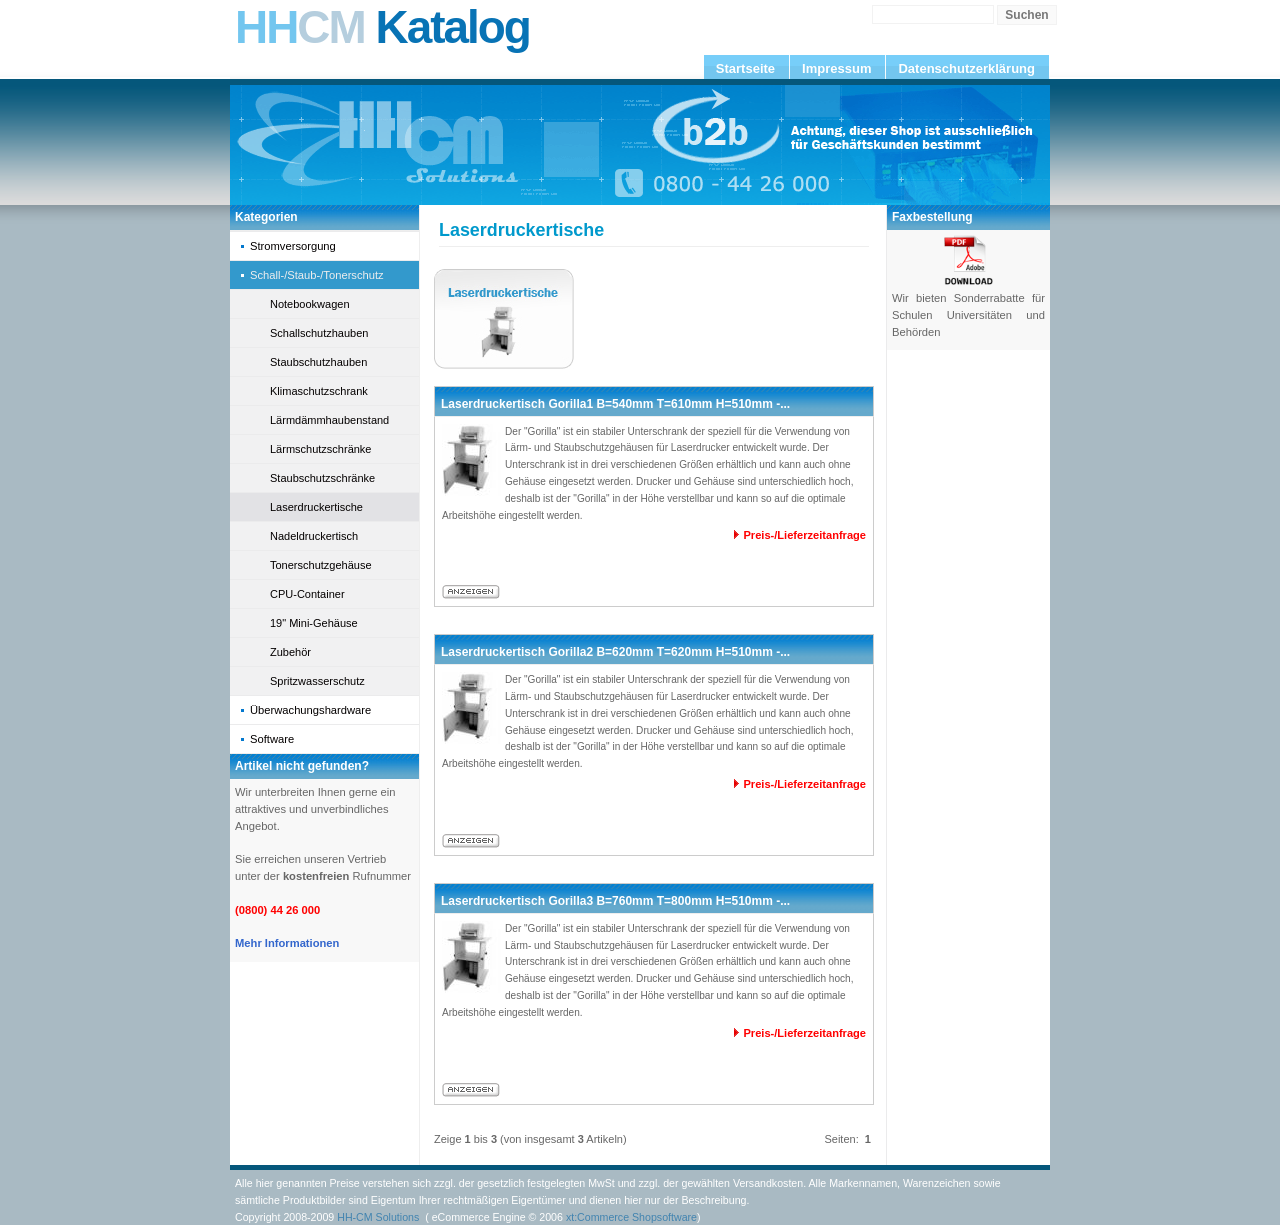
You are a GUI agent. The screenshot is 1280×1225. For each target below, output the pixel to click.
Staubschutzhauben (318, 362)
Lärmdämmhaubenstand (329, 420)
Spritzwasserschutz (317, 681)
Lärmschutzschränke (321, 449)
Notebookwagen (310, 304)
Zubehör (290, 652)
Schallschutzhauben (319, 333)
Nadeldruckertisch (314, 536)
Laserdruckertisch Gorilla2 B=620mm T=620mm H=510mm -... (615, 652)
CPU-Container (307, 594)
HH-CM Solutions (378, 1217)
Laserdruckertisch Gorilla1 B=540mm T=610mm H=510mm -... (615, 404)
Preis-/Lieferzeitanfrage (804, 535)
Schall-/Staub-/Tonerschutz (317, 275)
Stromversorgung (293, 246)
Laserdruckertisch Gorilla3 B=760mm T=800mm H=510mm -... (615, 901)
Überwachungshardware (310, 710)
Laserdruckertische (316, 507)
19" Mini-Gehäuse (314, 623)
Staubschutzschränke (322, 478)
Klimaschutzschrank (319, 391)
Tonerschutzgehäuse (321, 565)
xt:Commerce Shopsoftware (631, 1217)
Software (272, 739)
